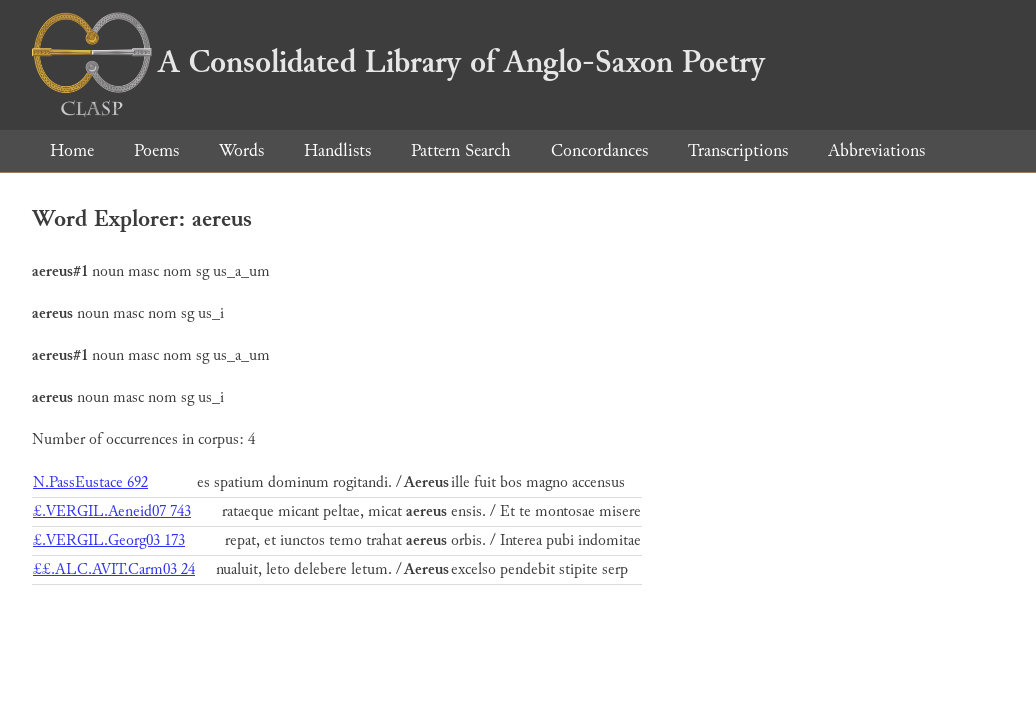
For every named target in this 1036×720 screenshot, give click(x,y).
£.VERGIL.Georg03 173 (109, 540)
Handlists (337, 150)
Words (241, 150)
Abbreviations (876, 150)
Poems (156, 150)
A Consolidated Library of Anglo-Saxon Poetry (398, 62)
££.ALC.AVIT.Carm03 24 (114, 569)
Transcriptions (738, 150)
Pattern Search (461, 150)
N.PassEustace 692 (90, 482)
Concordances (599, 150)
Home (72, 150)
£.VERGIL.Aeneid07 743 (112, 511)
